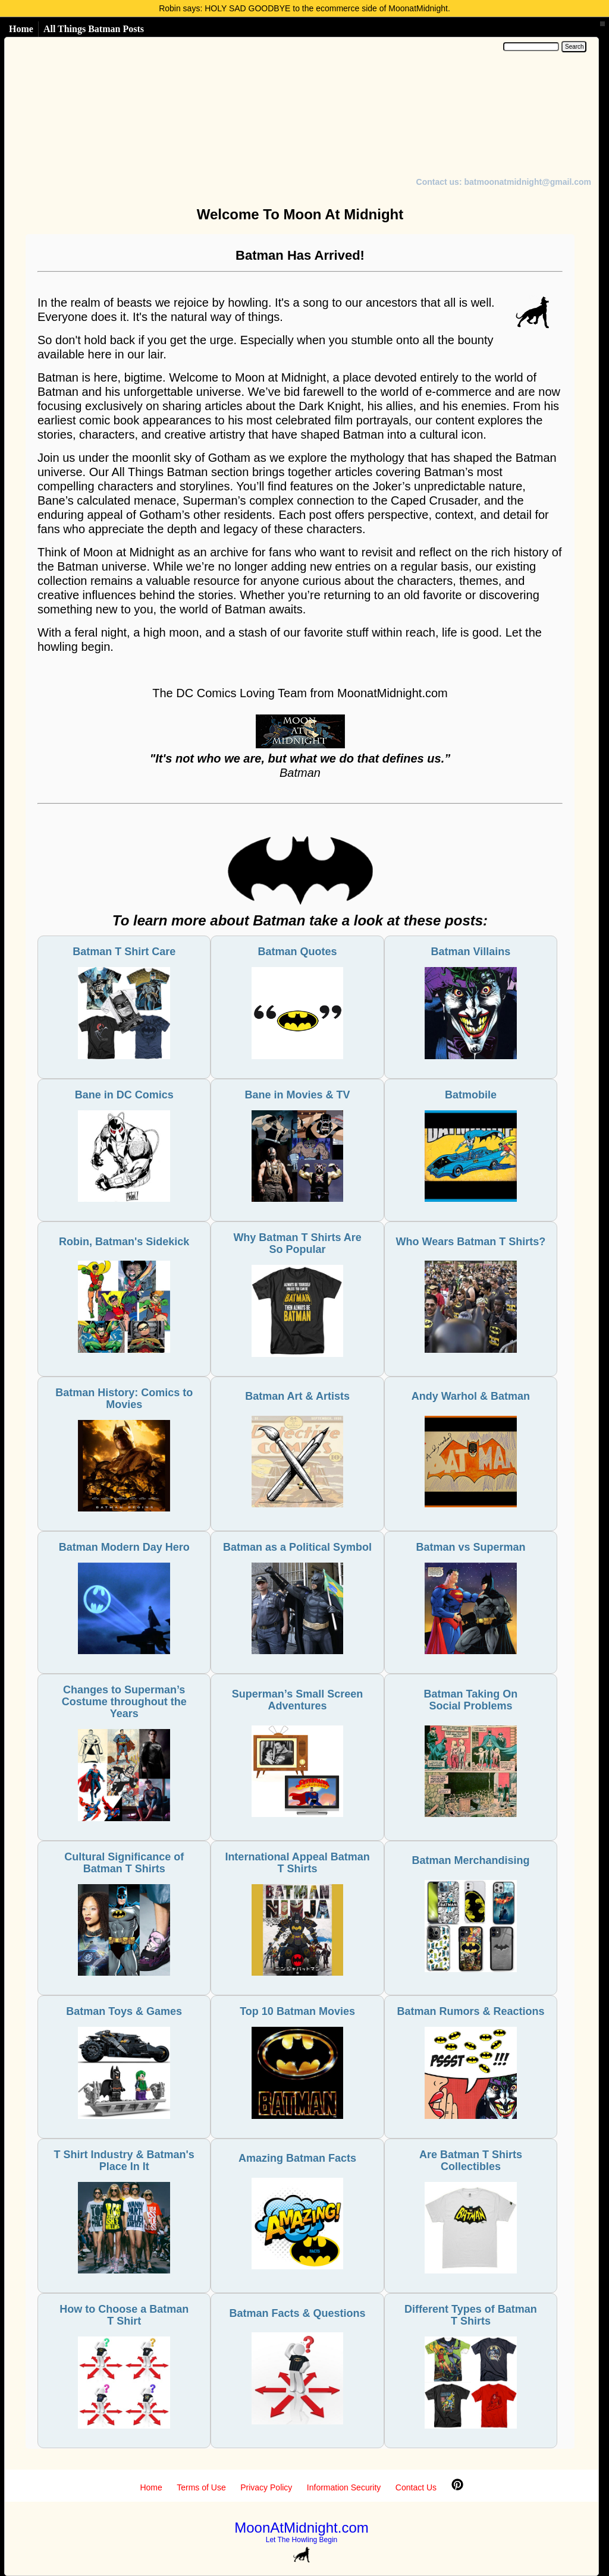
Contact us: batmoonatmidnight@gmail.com (503, 182)
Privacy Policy (266, 2487)
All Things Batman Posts (93, 29)
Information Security (344, 2487)
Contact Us (416, 2487)
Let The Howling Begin (302, 2540)
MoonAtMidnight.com (301, 2528)
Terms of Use (201, 2487)
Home (21, 29)
